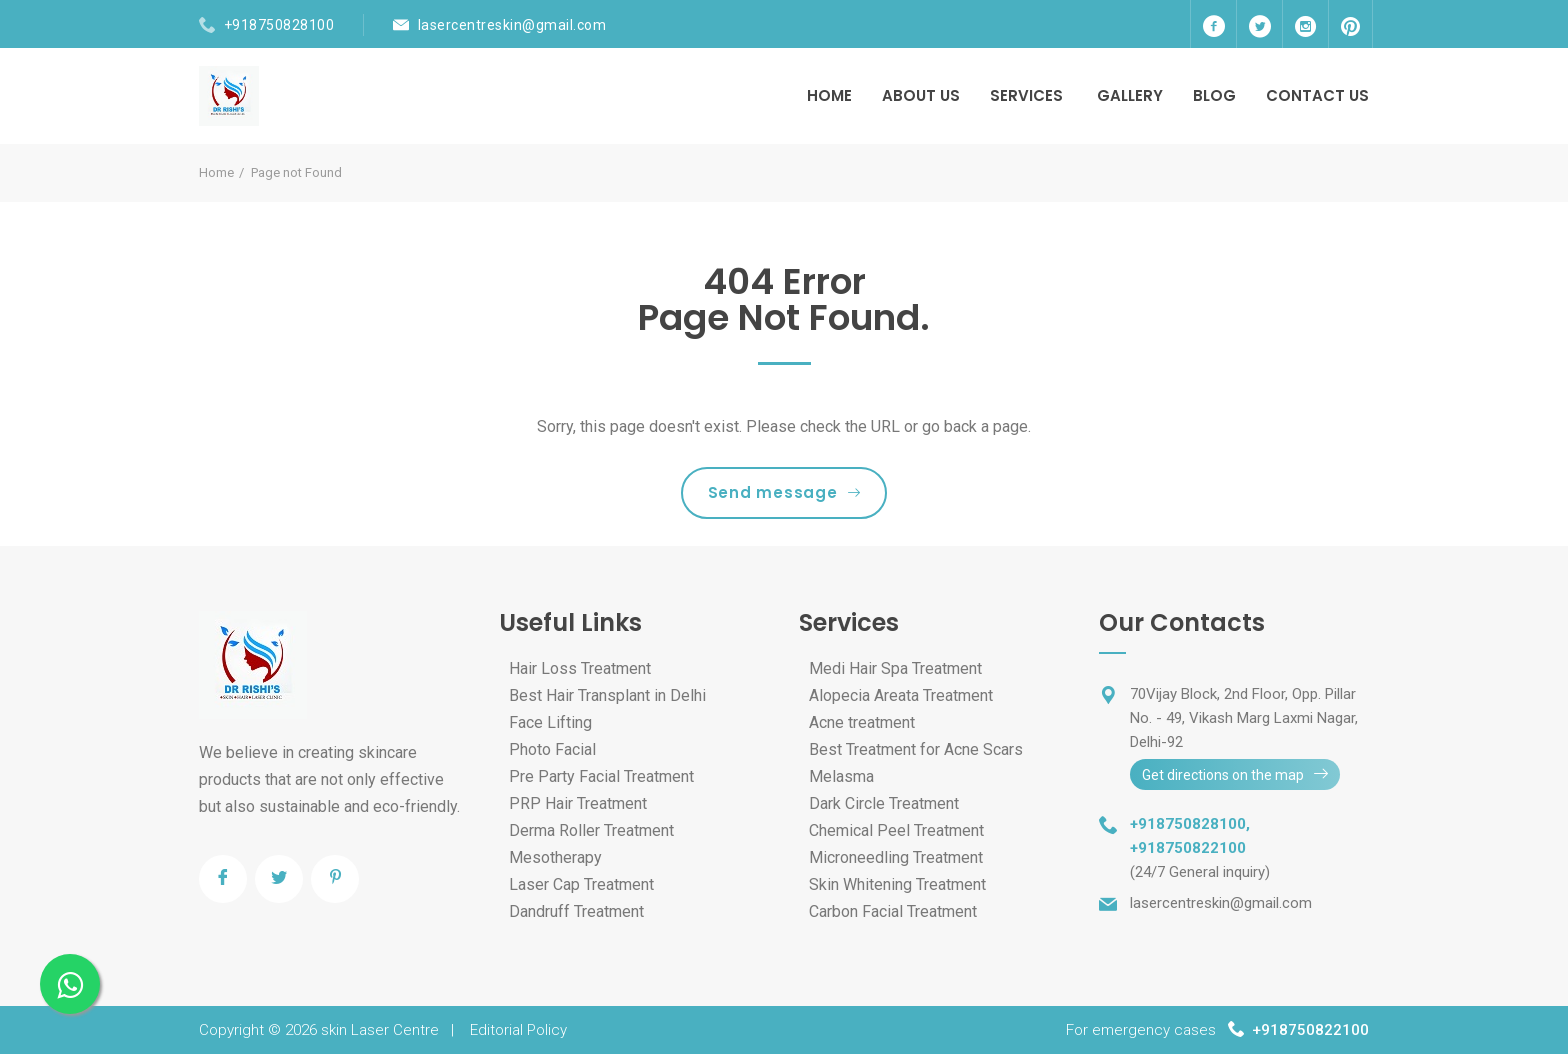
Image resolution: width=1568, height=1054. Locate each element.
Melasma (841, 776)
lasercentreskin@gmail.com (512, 25)
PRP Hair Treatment (578, 803)
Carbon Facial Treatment (893, 911)
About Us (921, 95)
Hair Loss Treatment (580, 668)
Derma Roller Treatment (591, 830)
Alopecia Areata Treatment (901, 695)
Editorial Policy (518, 1030)
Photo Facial (552, 749)
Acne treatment (862, 722)
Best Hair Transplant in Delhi (607, 695)
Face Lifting (550, 722)
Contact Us (1317, 95)
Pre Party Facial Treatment (601, 776)
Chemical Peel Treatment (896, 830)
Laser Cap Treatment (581, 884)
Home (829, 95)
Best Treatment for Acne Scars (916, 749)
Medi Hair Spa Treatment (895, 668)
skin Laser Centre (380, 1030)
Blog (1214, 95)
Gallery (1130, 95)
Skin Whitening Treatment (897, 884)
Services (1026, 95)
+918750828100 (279, 25)
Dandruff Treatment (576, 911)
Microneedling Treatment (896, 857)
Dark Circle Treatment (884, 803)
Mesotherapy (555, 857)
